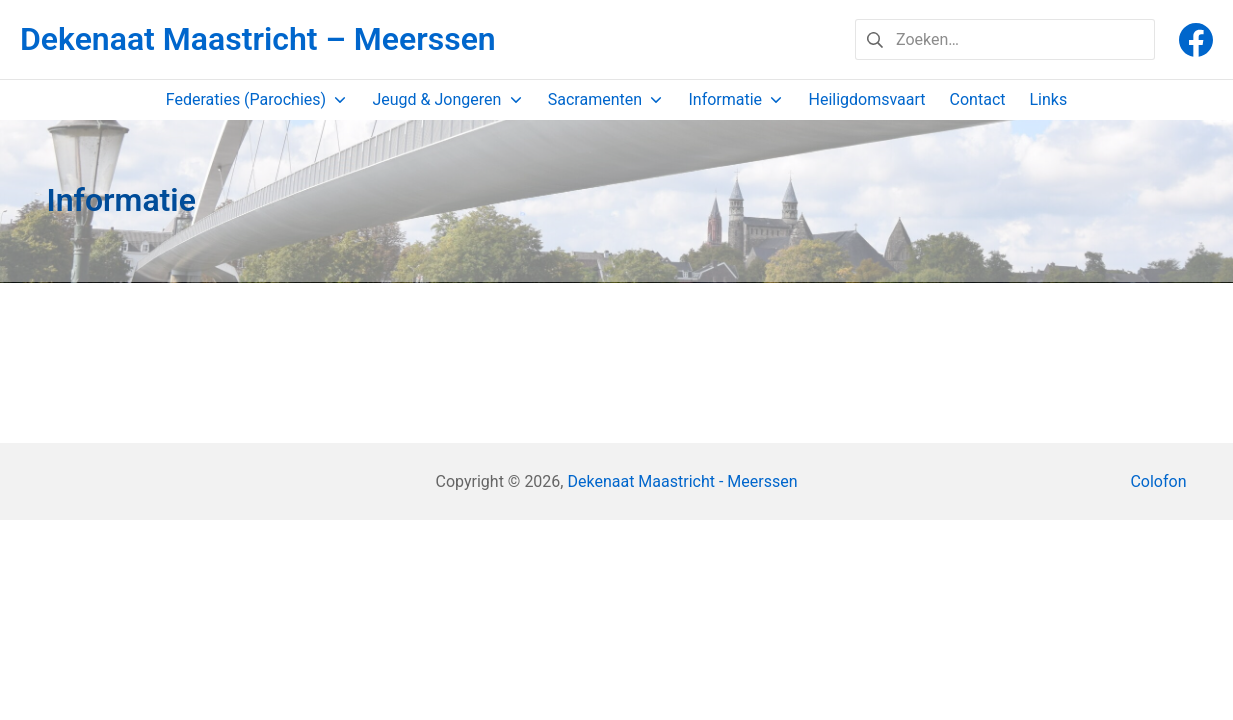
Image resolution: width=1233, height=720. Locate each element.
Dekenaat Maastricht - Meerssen (682, 481)
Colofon (1158, 481)
